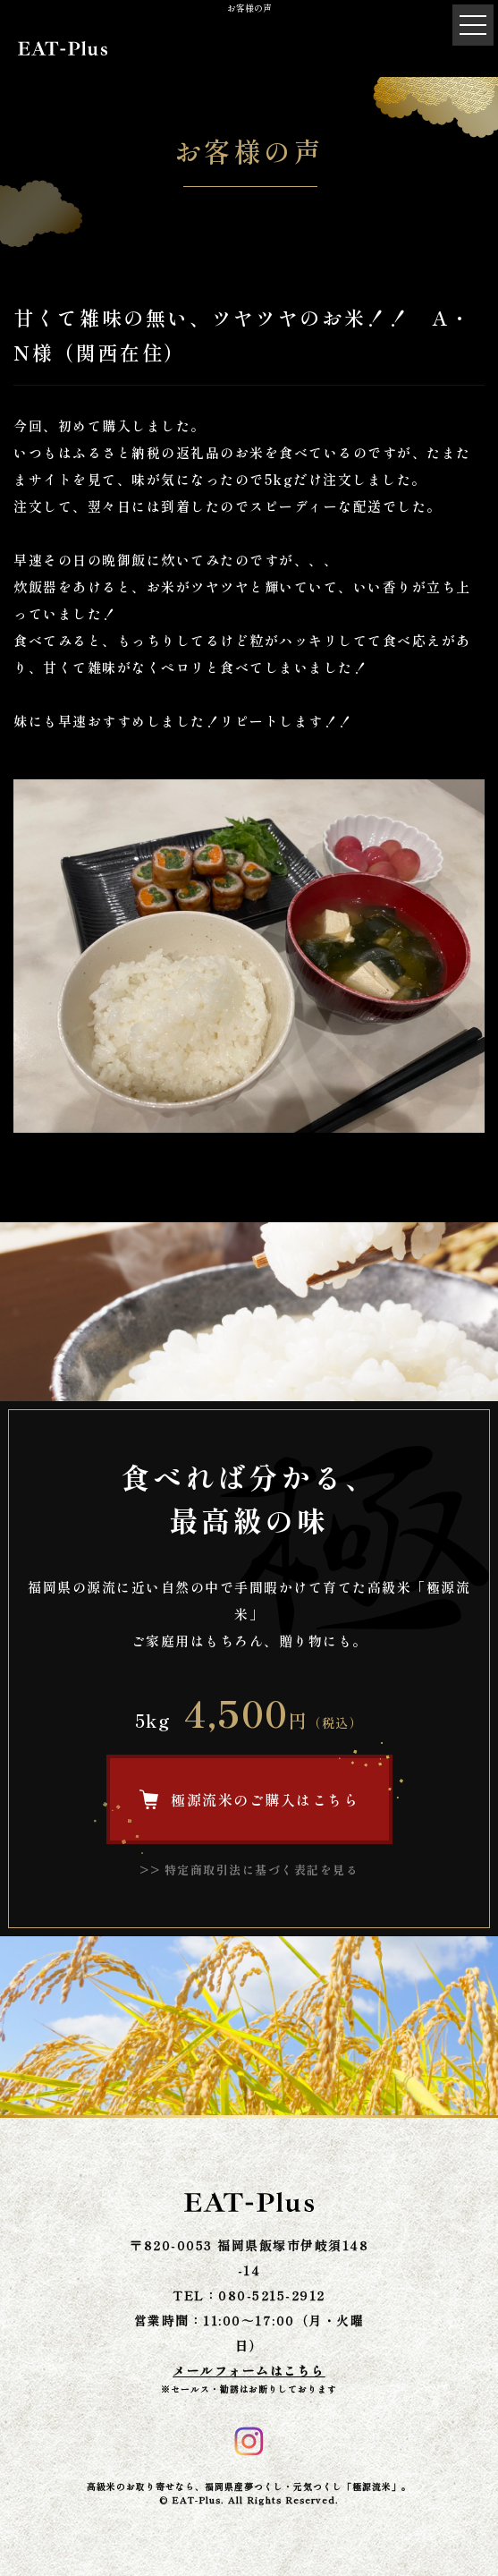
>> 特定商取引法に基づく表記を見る (249, 1869)
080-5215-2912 (271, 2295)
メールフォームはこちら (249, 2370)
